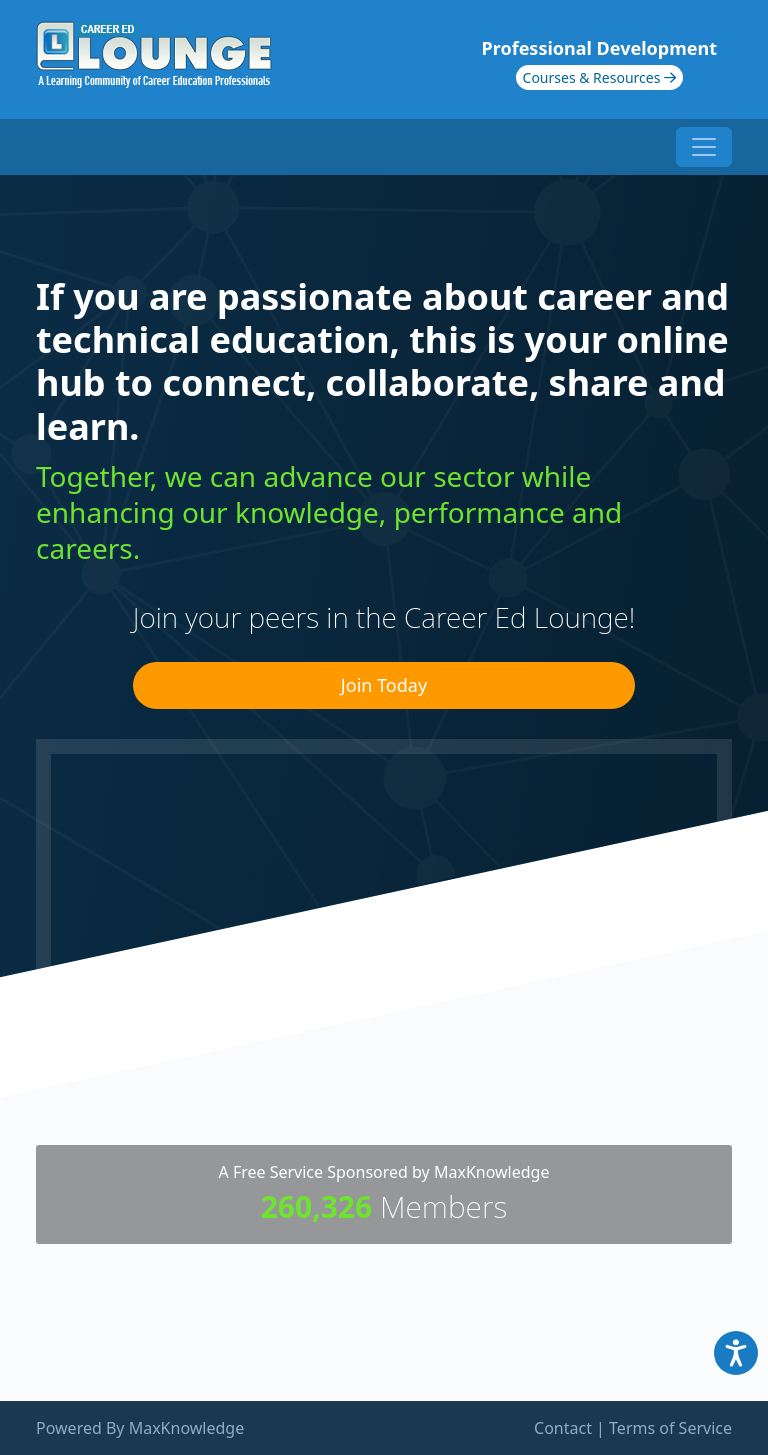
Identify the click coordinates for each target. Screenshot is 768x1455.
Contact (563, 1428)
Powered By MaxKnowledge (140, 1428)
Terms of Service (670, 1428)
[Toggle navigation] (704, 147)
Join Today (384, 685)
